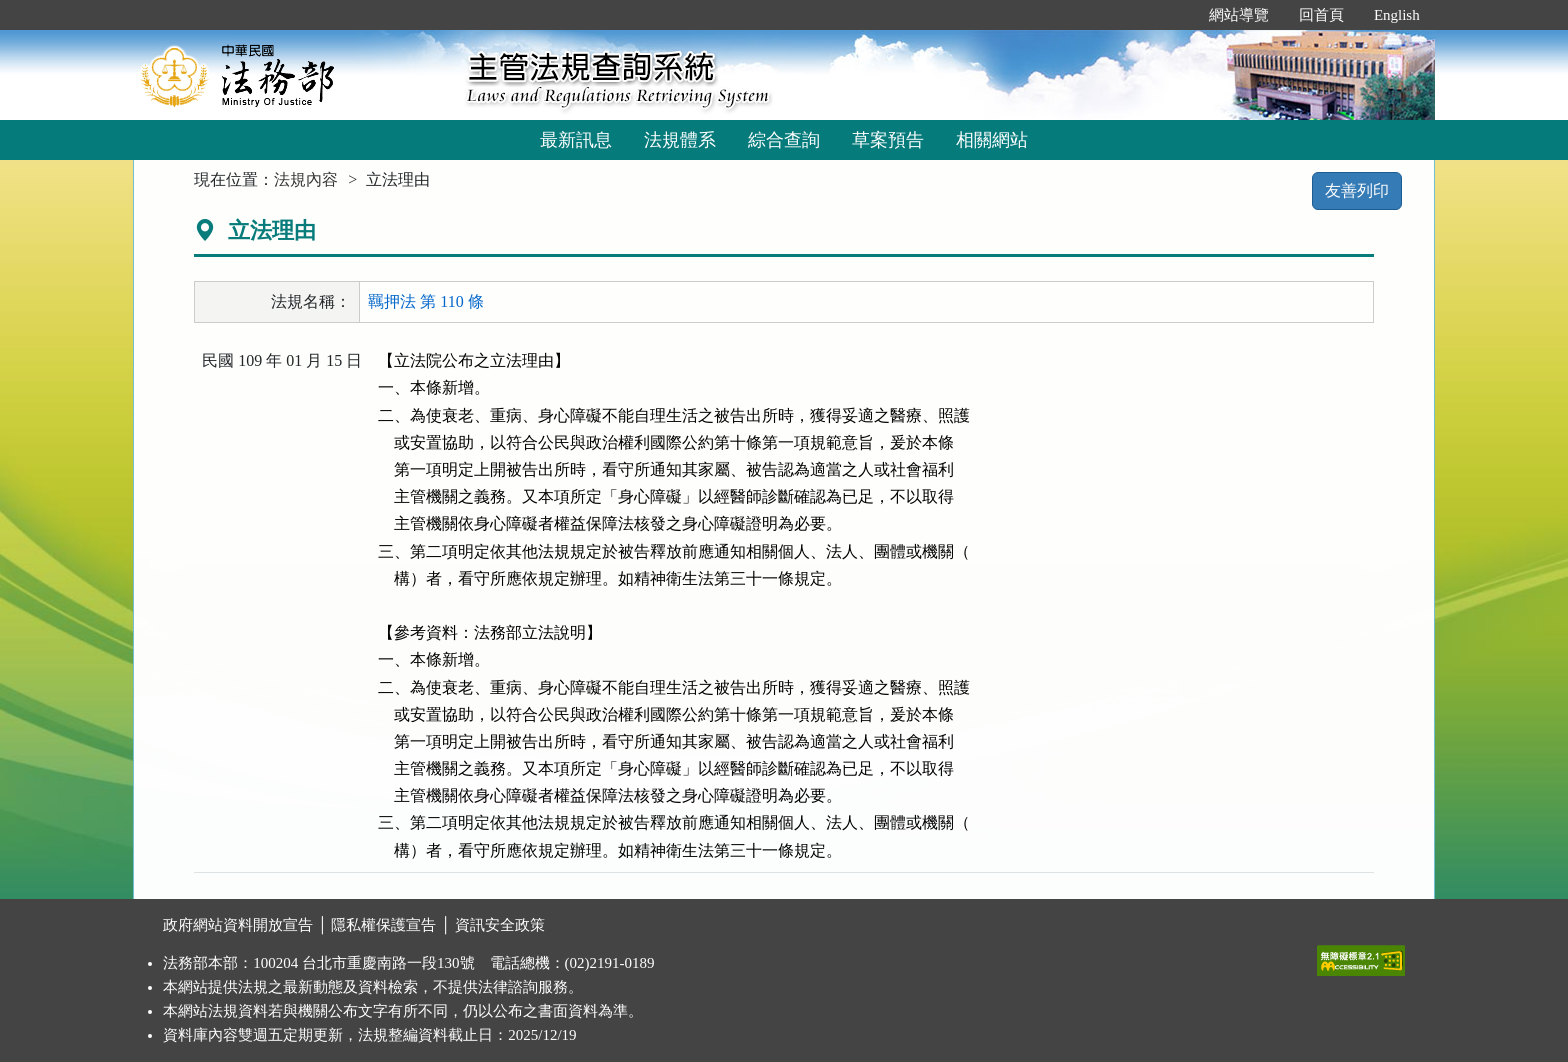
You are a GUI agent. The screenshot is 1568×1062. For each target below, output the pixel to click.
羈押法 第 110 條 (425, 301)
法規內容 (306, 179)
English (1397, 15)
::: (1172, 15)
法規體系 (680, 140)
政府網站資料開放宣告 (238, 925)
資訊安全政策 (500, 925)
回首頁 (1321, 15)
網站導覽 (1239, 15)
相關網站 (992, 140)
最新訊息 (576, 140)
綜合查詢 (784, 140)
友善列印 (1357, 190)
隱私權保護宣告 (383, 925)
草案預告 (888, 140)
